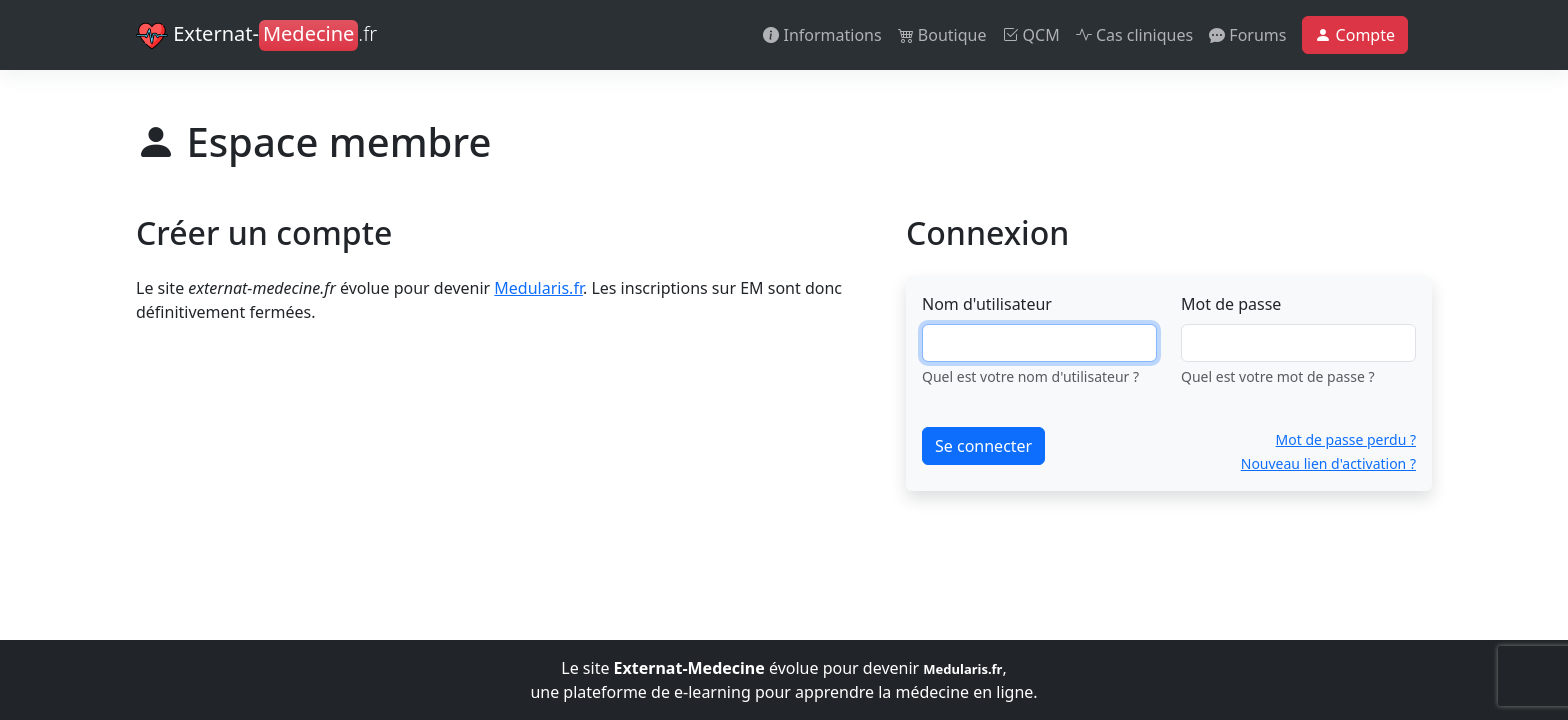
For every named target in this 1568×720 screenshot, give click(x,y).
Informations (822, 35)
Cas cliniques (1134, 35)
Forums (1247, 35)
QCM (1030, 35)
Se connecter (983, 446)
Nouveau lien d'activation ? (1328, 463)
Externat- (256, 36)
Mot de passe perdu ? (1346, 439)
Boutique (942, 35)
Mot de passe (1231, 304)
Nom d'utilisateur (987, 304)
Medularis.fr (538, 288)
